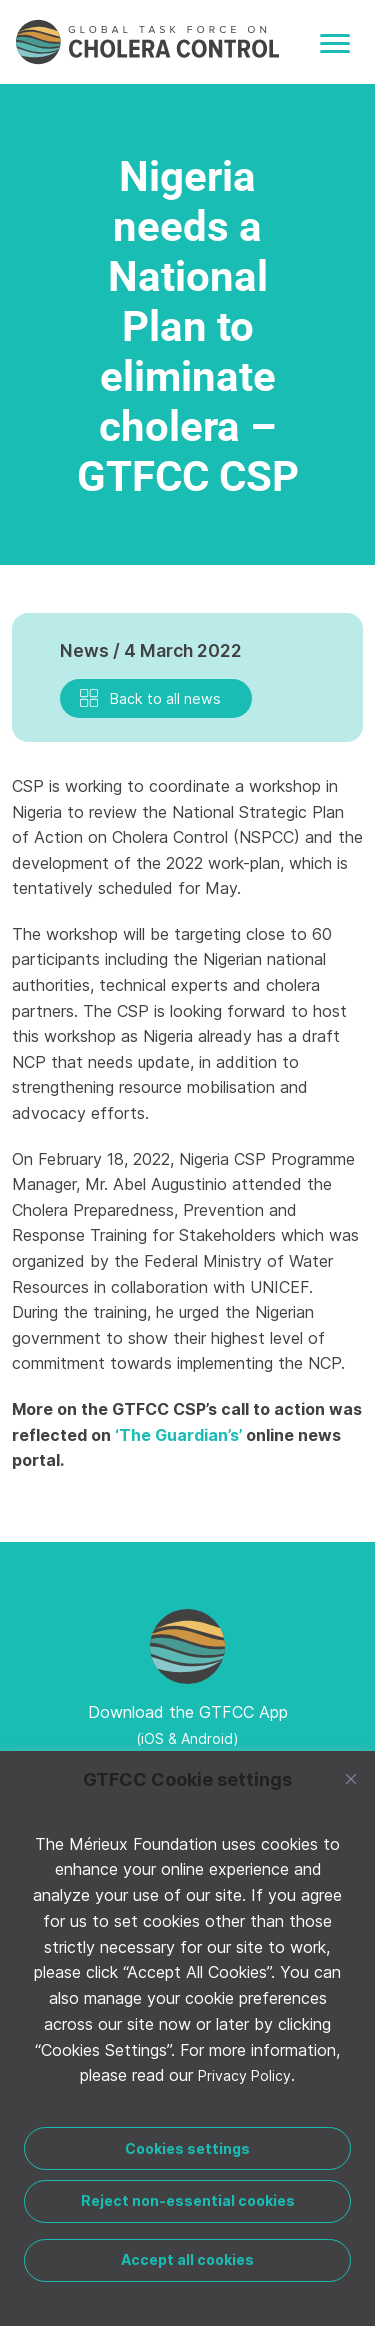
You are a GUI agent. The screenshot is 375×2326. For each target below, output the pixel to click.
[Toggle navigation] (335, 43)
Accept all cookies (187, 2259)
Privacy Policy (244, 2075)
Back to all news (165, 698)
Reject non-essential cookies (188, 2200)
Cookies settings (187, 2148)
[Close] (351, 1779)
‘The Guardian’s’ (178, 1435)
